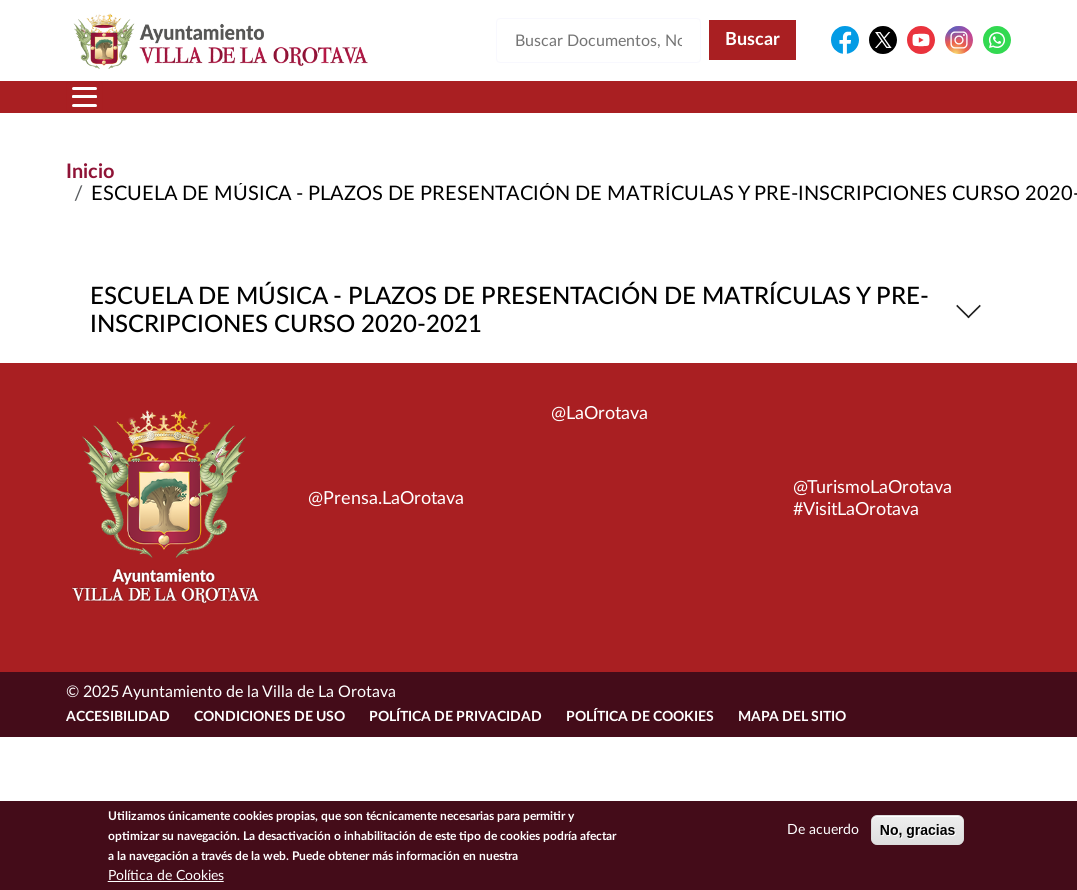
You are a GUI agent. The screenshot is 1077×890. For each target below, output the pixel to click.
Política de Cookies (640, 717)
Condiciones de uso (269, 717)
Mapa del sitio (792, 717)
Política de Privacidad (455, 717)
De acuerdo (823, 835)
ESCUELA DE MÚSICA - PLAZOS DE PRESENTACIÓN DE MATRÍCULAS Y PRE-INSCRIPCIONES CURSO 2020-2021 (538, 311)
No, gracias (917, 835)
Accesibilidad (118, 717)
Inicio (90, 172)
